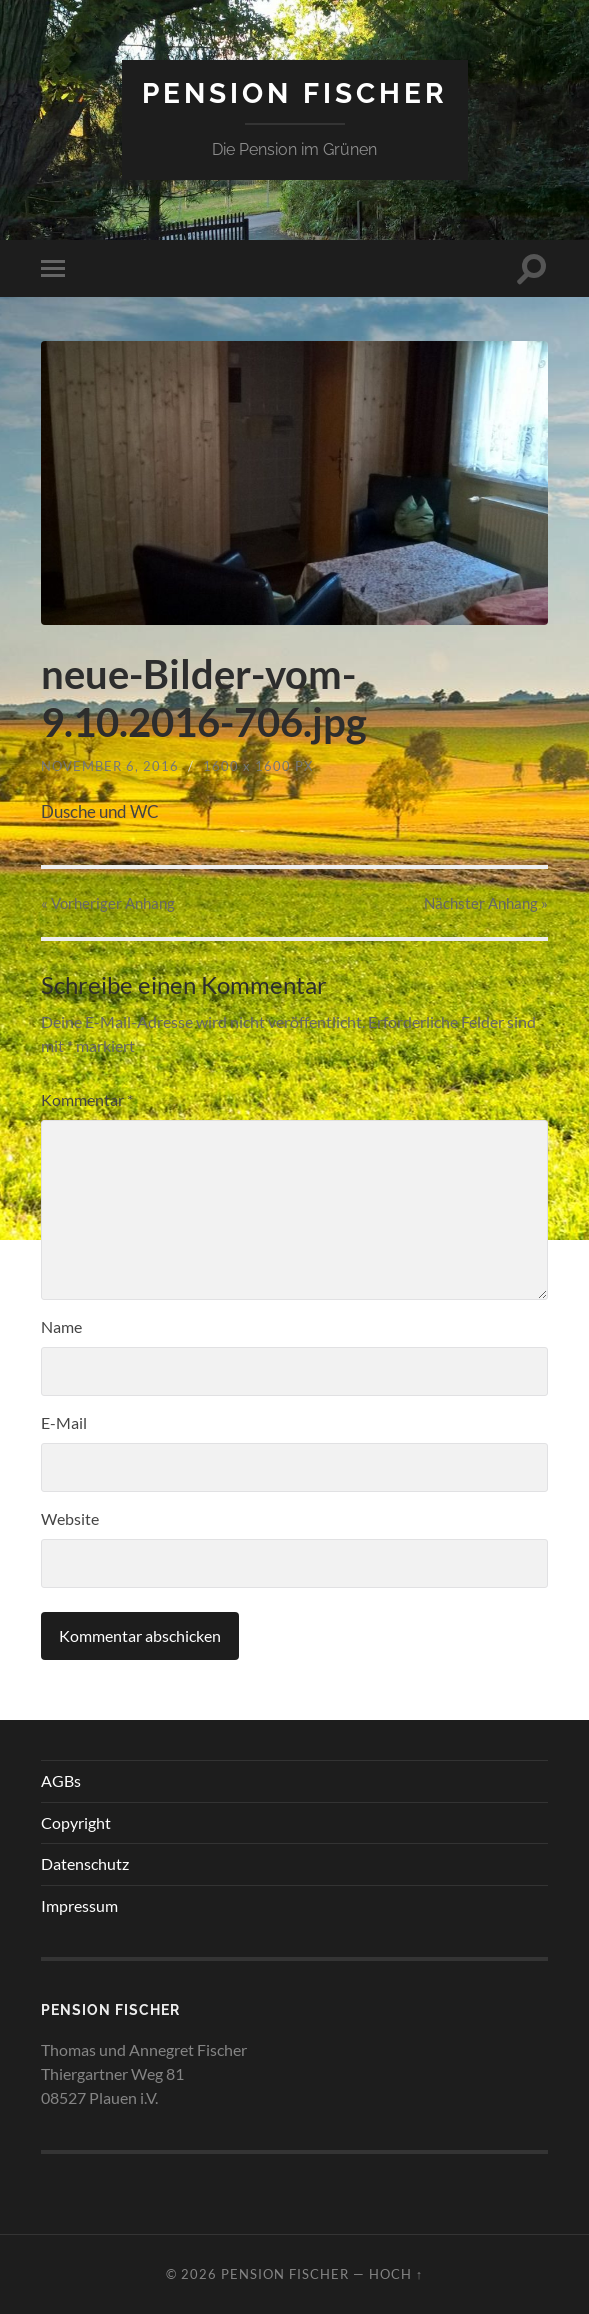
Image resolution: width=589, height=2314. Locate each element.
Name (61, 1326)
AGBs (61, 1780)
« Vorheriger (108, 903)
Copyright (76, 1822)
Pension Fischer (295, 93)
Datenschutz (85, 1863)
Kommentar (87, 1099)
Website (70, 1518)
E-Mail (64, 1422)
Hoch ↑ (396, 2274)
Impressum (79, 1905)
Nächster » (486, 903)
